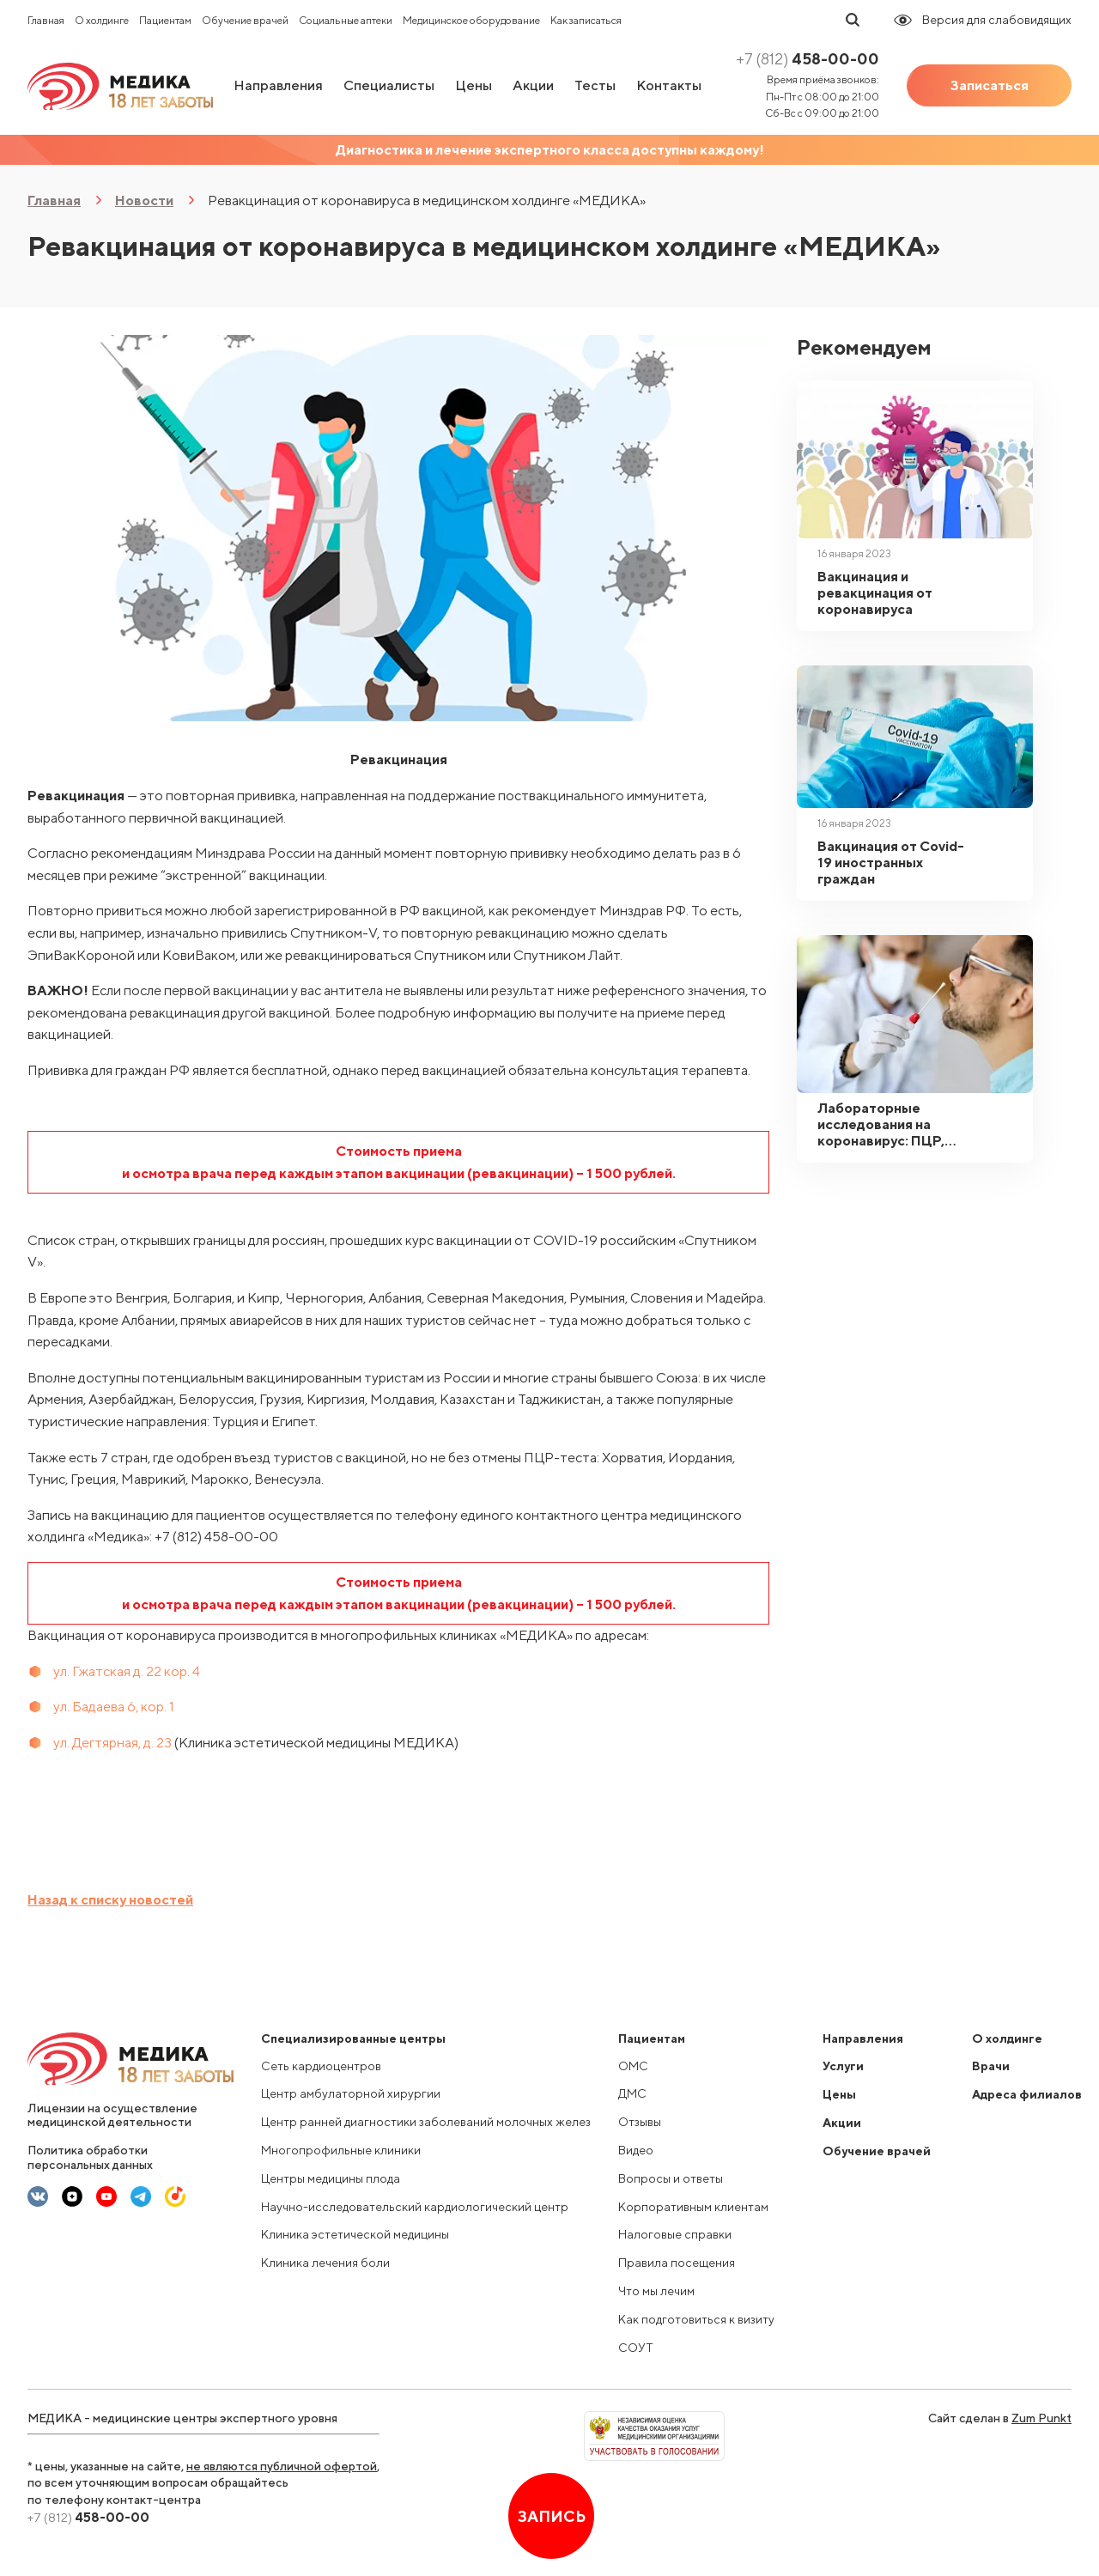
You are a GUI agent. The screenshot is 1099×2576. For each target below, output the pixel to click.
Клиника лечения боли (325, 2262)
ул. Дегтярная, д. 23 (112, 1743)
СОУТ (635, 2347)
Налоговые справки (675, 2234)
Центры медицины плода (330, 2178)
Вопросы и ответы (670, 2178)
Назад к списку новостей (110, 1900)
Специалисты (388, 85)
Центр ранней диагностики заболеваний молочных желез (426, 2122)
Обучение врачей (245, 20)
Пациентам (165, 20)
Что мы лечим (656, 2291)
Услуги (843, 2066)
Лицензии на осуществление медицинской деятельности (112, 2115)
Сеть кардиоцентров (321, 2066)
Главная (45, 20)
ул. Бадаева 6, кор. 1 (113, 1706)
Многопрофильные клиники (341, 2150)
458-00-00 (807, 59)
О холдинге (102, 20)
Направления (278, 85)
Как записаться (586, 20)
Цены (473, 85)
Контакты (668, 85)
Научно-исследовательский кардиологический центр (414, 2207)
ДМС (632, 2093)
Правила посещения (676, 2262)
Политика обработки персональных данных (90, 2157)
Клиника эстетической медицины (355, 2234)
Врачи (991, 2066)
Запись (552, 2516)
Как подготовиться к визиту (696, 2319)
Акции (533, 85)
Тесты (595, 85)
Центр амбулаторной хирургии (350, 2093)
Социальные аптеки (345, 20)
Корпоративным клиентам (693, 2207)
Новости (144, 200)
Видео (635, 2150)
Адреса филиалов (1027, 2094)
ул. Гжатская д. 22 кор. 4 (126, 1671)
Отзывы (639, 2122)
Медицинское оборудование (471, 20)
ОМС (633, 2066)
